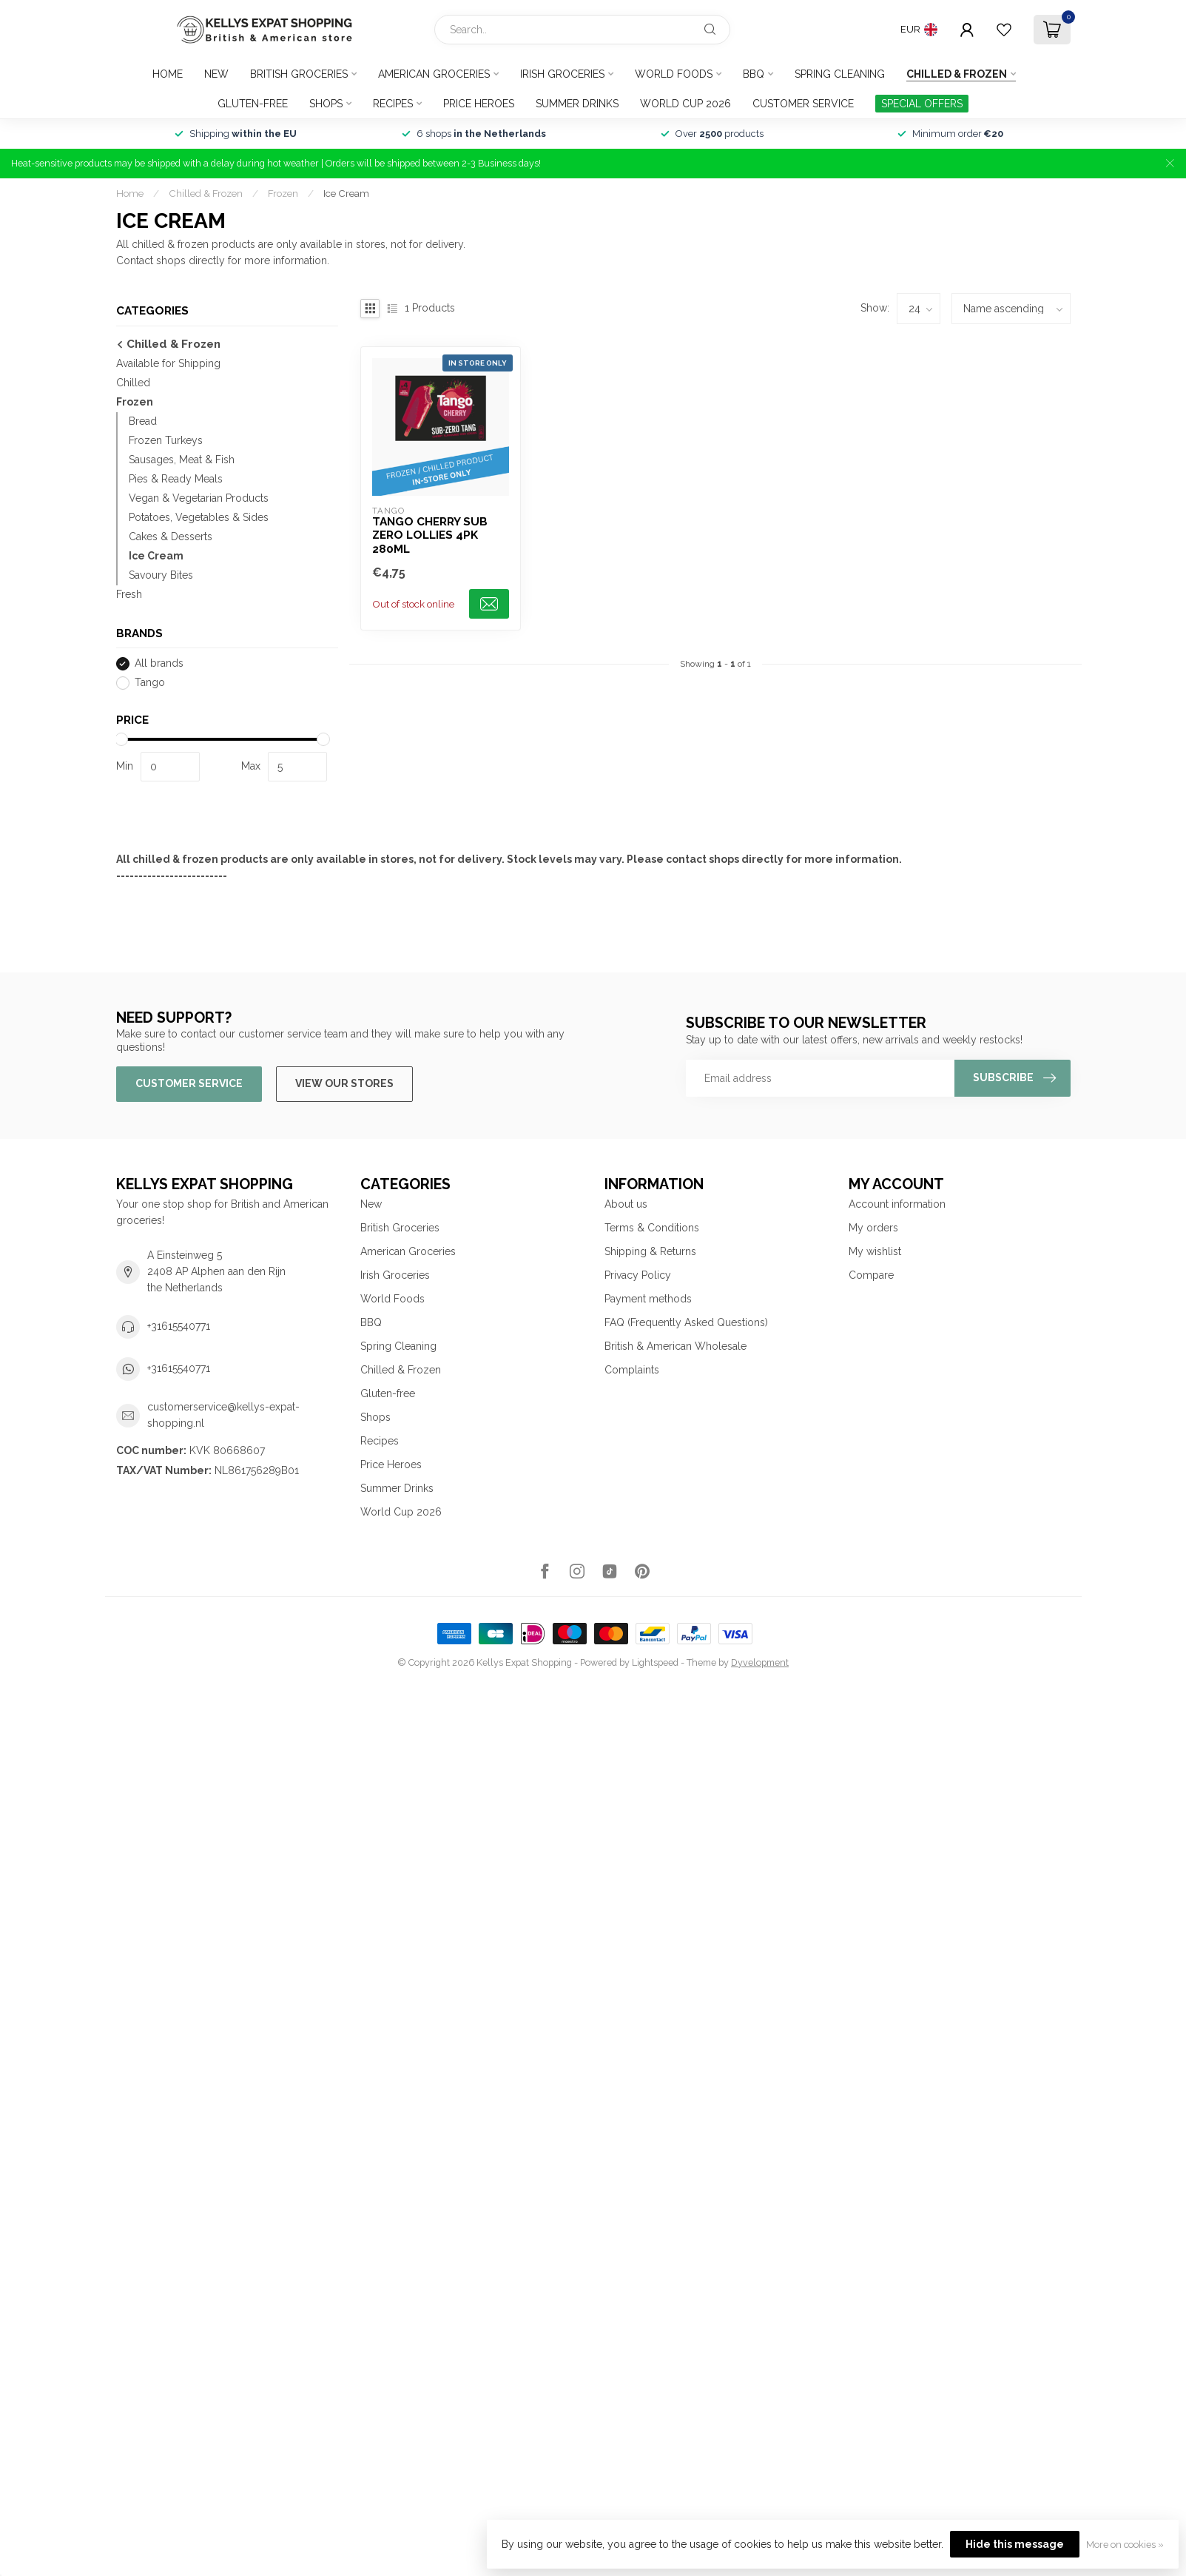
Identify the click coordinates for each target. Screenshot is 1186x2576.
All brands (159, 663)
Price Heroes (478, 104)
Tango (150, 682)
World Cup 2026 (685, 104)
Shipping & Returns (650, 1251)
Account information (897, 1204)
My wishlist (875, 1251)
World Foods (673, 74)
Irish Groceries (562, 74)
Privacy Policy (637, 1275)
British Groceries (299, 74)
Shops (326, 104)
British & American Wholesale (675, 1346)
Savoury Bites (161, 575)
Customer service (803, 104)
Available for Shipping (168, 363)
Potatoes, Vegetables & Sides (199, 517)
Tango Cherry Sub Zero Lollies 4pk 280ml (430, 535)
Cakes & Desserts (170, 536)
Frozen (283, 193)
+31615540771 (178, 1326)
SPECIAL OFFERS (922, 104)
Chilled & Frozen (956, 74)
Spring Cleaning (840, 74)
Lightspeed (655, 1662)
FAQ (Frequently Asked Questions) (686, 1322)
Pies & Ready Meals (176, 479)
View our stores (344, 1083)
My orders (873, 1228)
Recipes (393, 104)
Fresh (129, 594)
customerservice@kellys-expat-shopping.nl (223, 1415)
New (216, 74)
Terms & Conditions (651, 1228)
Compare (871, 1275)
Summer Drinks (577, 104)
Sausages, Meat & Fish (182, 459)
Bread (143, 421)
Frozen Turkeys (166, 440)
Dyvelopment (760, 1662)
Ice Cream (346, 193)
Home (167, 74)
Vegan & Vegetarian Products (199, 498)
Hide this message (1015, 2544)
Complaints (631, 1370)
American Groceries (434, 74)
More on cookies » (1125, 2544)
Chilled (133, 383)
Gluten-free (253, 104)
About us (625, 1204)
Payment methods (648, 1299)
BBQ (753, 74)
